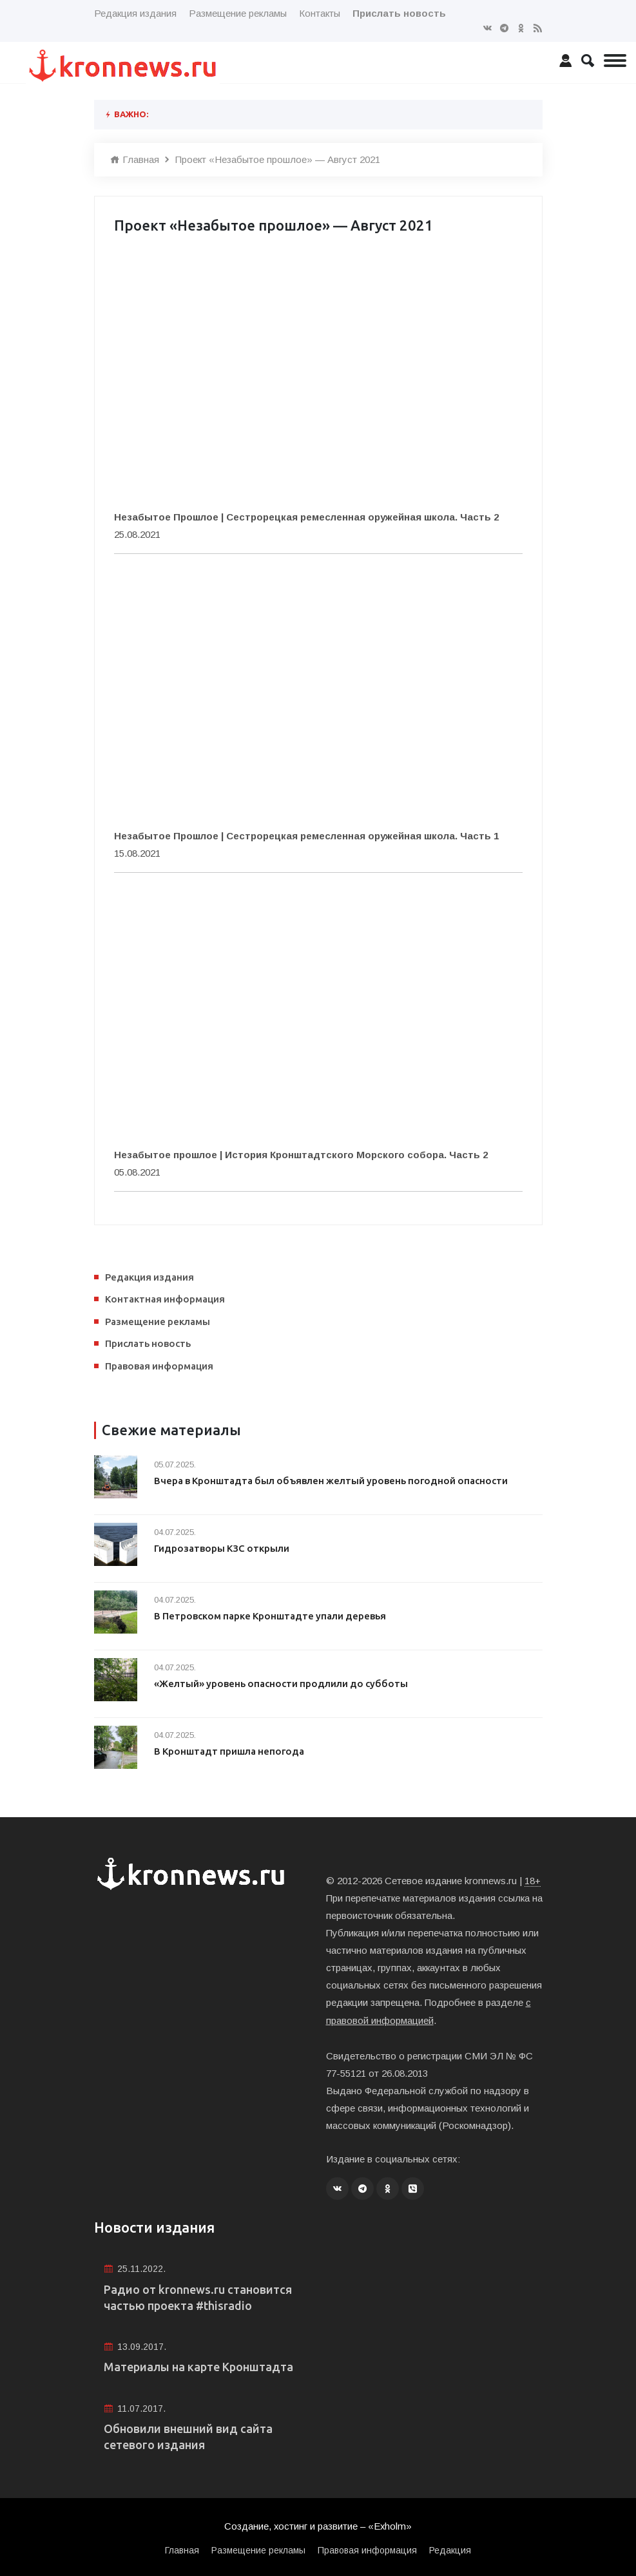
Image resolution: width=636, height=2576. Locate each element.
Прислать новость (148, 1343)
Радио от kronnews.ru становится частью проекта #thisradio (198, 2296)
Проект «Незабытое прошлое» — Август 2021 (277, 159)
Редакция (450, 2549)
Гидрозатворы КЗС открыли (222, 1548)
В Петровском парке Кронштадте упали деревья (271, 1615)
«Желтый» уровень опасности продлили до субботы (282, 1683)
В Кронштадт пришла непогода (230, 1751)
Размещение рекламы (238, 13)
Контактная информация (165, 1298)
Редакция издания (135, 13)
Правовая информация (159, 1365)
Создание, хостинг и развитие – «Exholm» (318, 2525)
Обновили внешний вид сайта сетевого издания (188, 2435)
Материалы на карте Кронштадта (198, 2366)
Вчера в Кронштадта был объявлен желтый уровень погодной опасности (333, 1480)
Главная (134, 159)
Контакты (319, 13)
